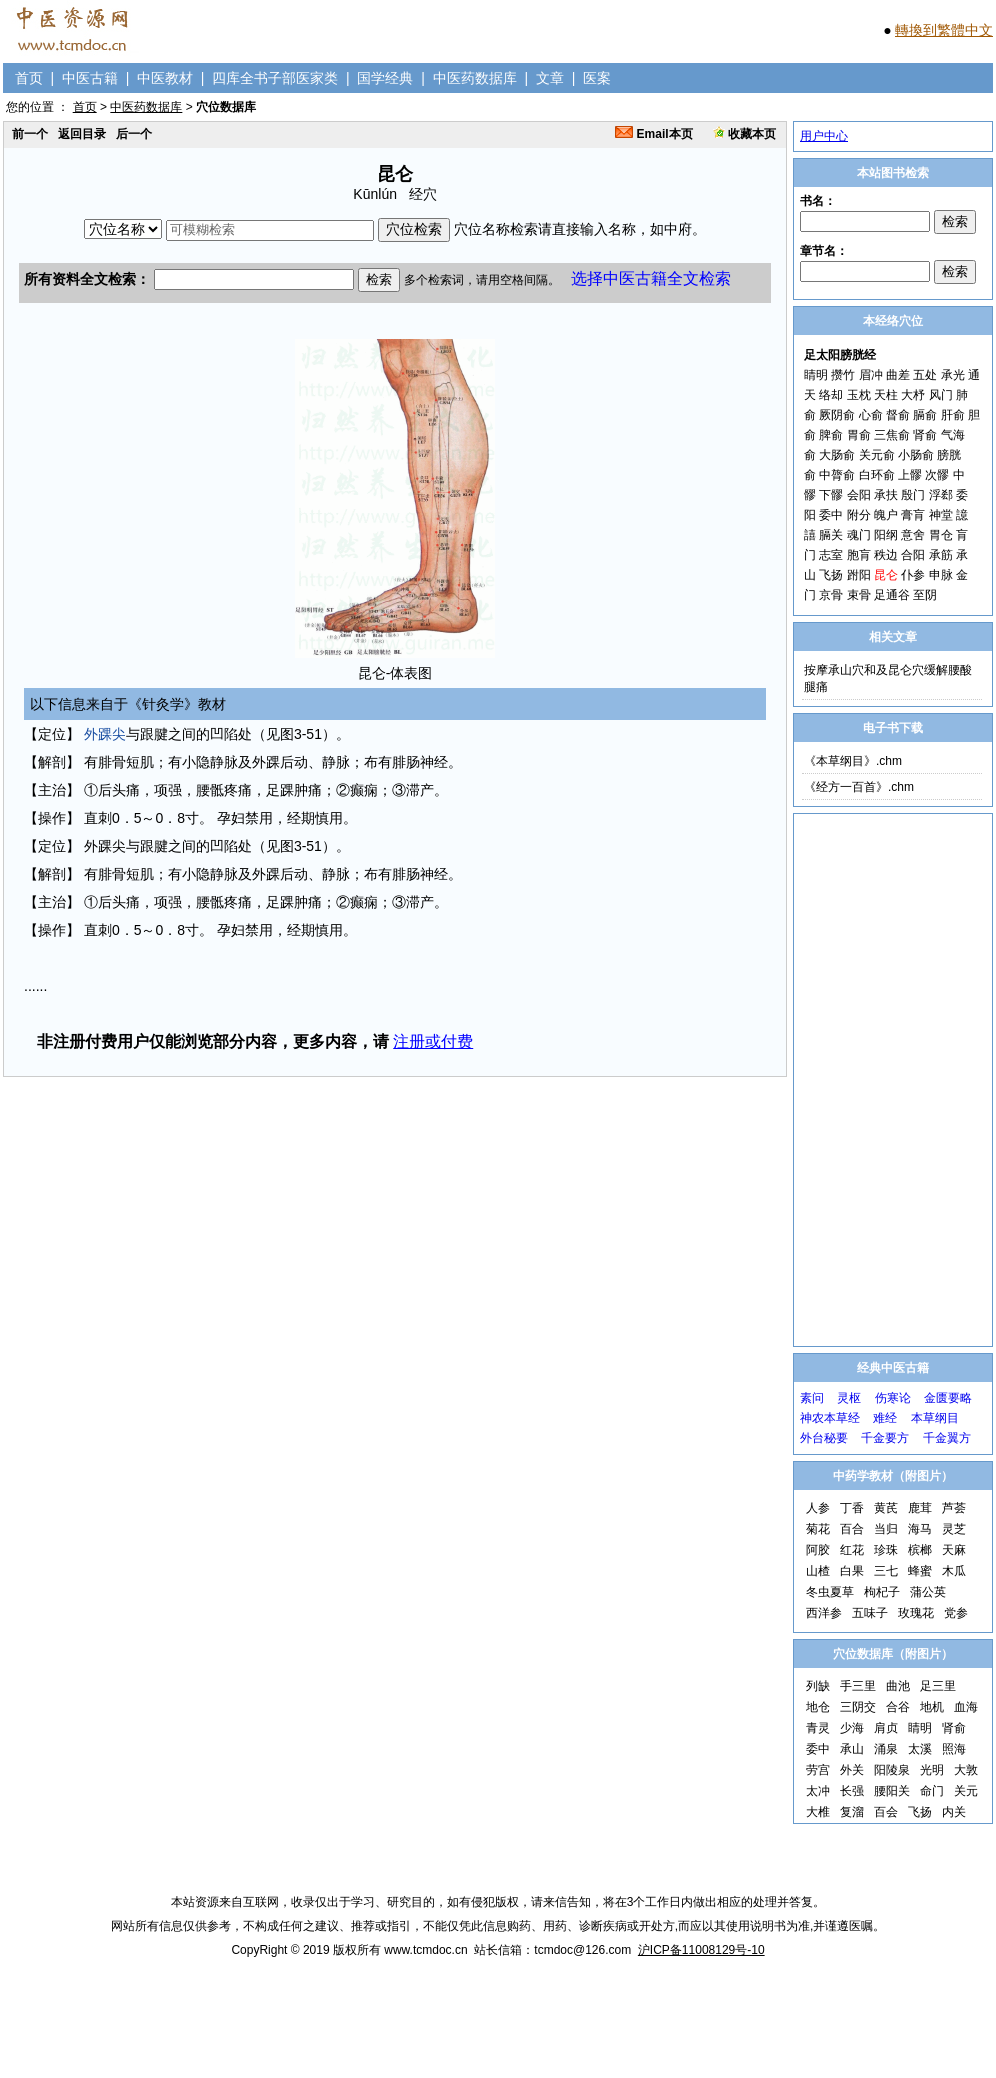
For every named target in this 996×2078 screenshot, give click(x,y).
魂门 (859, 535)
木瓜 (954, 1571)
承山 (852, 1749)
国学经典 (385, 78)
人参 (818, 1508)
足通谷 (892, 595)
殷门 (913, 495)
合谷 (898, 1707)
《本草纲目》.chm (853, 761)
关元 (966, 1791)
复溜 (852, 1812)
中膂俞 (837, 475)
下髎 (831, 495)
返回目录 (82, 134)
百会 (886, 1812)
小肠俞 (916, 455)
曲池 (898, 1686)
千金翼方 (947, 1438)
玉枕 (859, 395)
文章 (550, 78)
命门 (932, 1791)
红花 (852, 1550)
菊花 (818, 1529)
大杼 (913, 395)
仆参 (913, 575)
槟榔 (920, 1550)
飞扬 (831, 575)
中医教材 (165, 78)
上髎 (910, 475)
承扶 (886, 495)
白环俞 (877, 475)
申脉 (941, 575)
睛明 (816, 375)
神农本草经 (830, 1418)
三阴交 (858, 1707)
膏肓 (913, 515)
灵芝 (954, 1529)
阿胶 (818, 1550)
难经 (885, 1418)
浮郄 (941, 495)
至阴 (925, 595)
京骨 (831, 595)
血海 (966, 1707)
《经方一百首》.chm (859, 787)
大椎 (818, 1812)
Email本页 (653, 134)
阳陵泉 (892, 1770)
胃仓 (941, 535)
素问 (812, 1398)
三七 (886, 1571)
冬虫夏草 (830, 1592)
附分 (859, 515)
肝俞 (953, 415)
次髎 (937, 475)
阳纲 (886, 535)
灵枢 (849, 1398)
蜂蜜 (920, 1571)
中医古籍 (90, 78)
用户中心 (824, 136)
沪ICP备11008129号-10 (701, 1950)
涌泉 (886, 1749)
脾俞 (831, 435)
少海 (852, 1728)
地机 (932, 1707)
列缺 (818, 1686)
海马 (920, 1529)
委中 (831, 515)
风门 (941, 395)
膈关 (831, 535)
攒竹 (843, 375)
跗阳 (859, 575)
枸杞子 (882, 1592)
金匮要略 (948, 1398)
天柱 (886, 395)
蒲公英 (928, 1592)
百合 (852, 1529)
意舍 (913, 535)
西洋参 (824, 1613)
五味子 (870, 1613)
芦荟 (954, 1508)
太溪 (920, 1749)
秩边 (886, 555)
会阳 (859, 495)
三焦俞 (892, 435)
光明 (932, 1770)
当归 (886, 1529)
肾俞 (925, 435)
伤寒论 (893, 1398)
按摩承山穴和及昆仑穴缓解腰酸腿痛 (888, 678)
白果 (852, 1571)
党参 (956, 1613)
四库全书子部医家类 (275, 78)
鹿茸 (920, 1508)
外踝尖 (105, 734)
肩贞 (886, 1728)
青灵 (818, 1728)
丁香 (852, 1508)
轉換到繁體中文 (944, 30)
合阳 (913, 555)
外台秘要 (824, 1438)
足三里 (938, 1686)
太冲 (818, 1791)
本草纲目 (935, 1418)
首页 (29, 78)
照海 (954, 1749)
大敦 (966, 1770)
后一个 (134, 134)
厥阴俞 (837, 415)
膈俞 (925, 415)
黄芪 (886, 1508)
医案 (597, 78)
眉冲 (871, 375)
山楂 (818, 1571)
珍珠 (886, 1550)
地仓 (818, 1707)
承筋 (941, 555)
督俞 (898, 415)
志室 (831, 555)
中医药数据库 (475, 78)
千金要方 (885, 1438)
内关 (954, 1812)
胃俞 (859, 435)
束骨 (859, 595)
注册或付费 (433, 1041)
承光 (953, 375)
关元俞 (877, 455)
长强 (852, 1791)
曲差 (898, 375)
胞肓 (859, 555)
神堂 (941, 515)
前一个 (30, 134)
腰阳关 (892, 1791)
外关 (852, 1770)
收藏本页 (744, 134)
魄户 (886, 515)
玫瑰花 (916, 1613)
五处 (925, 375)
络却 (831, 395)
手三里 (858, 1686)
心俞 (871, 415)
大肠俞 (837, 455)
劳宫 (818, 1770)
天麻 (954, 1550)
